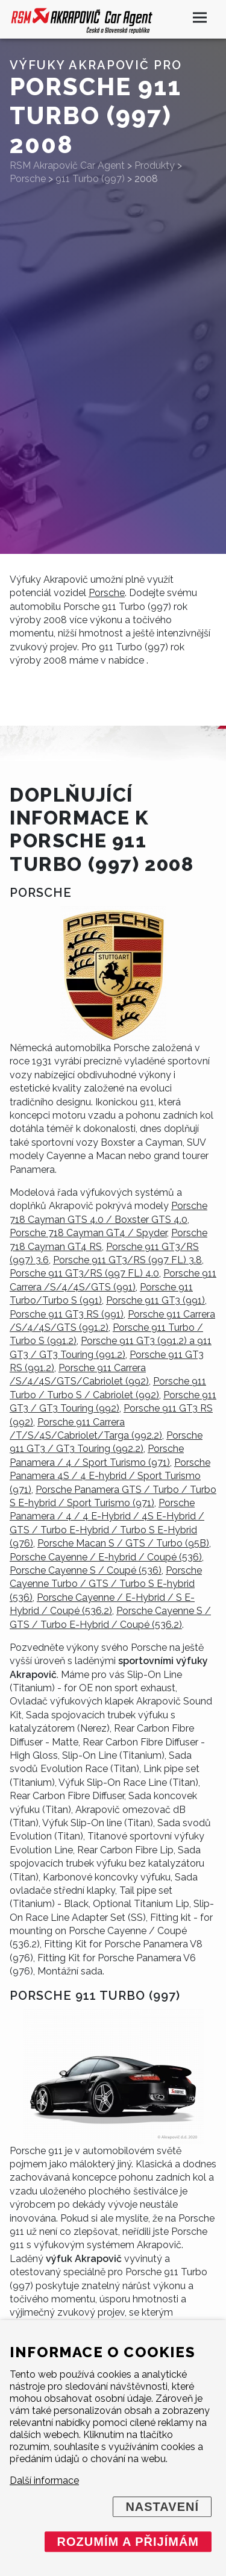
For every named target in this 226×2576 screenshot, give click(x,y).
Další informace (44, 2480)
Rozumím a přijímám (128, 2541)
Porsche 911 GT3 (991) (155, 1300)
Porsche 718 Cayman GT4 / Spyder (88, 1233)
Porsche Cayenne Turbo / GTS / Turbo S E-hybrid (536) (106, 1584)
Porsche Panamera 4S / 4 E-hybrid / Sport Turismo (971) (110, 1476)
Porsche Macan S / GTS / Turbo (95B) (123, 1543)
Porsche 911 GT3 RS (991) (67, 1314)
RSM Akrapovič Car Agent (67, 165)
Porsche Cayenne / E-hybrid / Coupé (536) (106, 1557)
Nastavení (162, 2506)
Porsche (107, 592)
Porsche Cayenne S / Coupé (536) (86, 1570)
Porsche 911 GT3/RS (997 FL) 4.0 (84, 1273)
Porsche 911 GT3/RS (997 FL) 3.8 (127, 1260)
